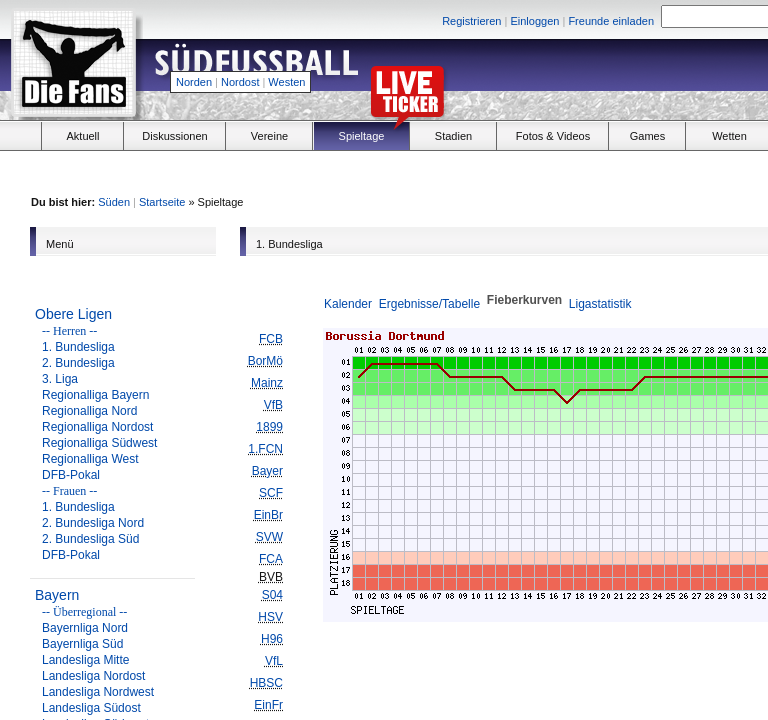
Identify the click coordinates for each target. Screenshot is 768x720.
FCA (271, 559)
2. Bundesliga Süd (90, 539)
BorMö (265, 361)
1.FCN (265, 449)
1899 (269, 427)
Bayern (57, 595)
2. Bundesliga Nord (93, 523)
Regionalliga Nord (89, 411)
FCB (271, 339)
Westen (286, 82)
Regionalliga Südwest (99, 443)
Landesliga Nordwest (98, 692)
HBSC (266, 683)
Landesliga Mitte (85, 660)
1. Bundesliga (78, 347)
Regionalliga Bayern (95, 395)
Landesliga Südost (91, 708)
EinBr (268, 515)
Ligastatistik (600, 304)
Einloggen (534, 21)
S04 (272, 595)
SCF (271, 493)
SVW (269, 537)
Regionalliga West (90, 459)
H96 (272, 639)
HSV (270, 617)
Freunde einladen (611, 21)
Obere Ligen (73, 314)
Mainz (267, 383)
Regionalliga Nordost (97, 427)
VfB (273, 405)
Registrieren (471, 21)
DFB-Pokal (71, 475)
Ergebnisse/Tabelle (429, 304)
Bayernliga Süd (82, 644)
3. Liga (60, 379)
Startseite (162, 202)
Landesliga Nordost (93, 676)
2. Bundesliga (78, 363)
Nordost (240, 82)
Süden (114, 202)
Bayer (267, 471)
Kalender (348, 304)
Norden (194, 82)
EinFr (268, 705)
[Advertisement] (630, 171)
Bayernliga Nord (85, 628)
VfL (274, 661)
